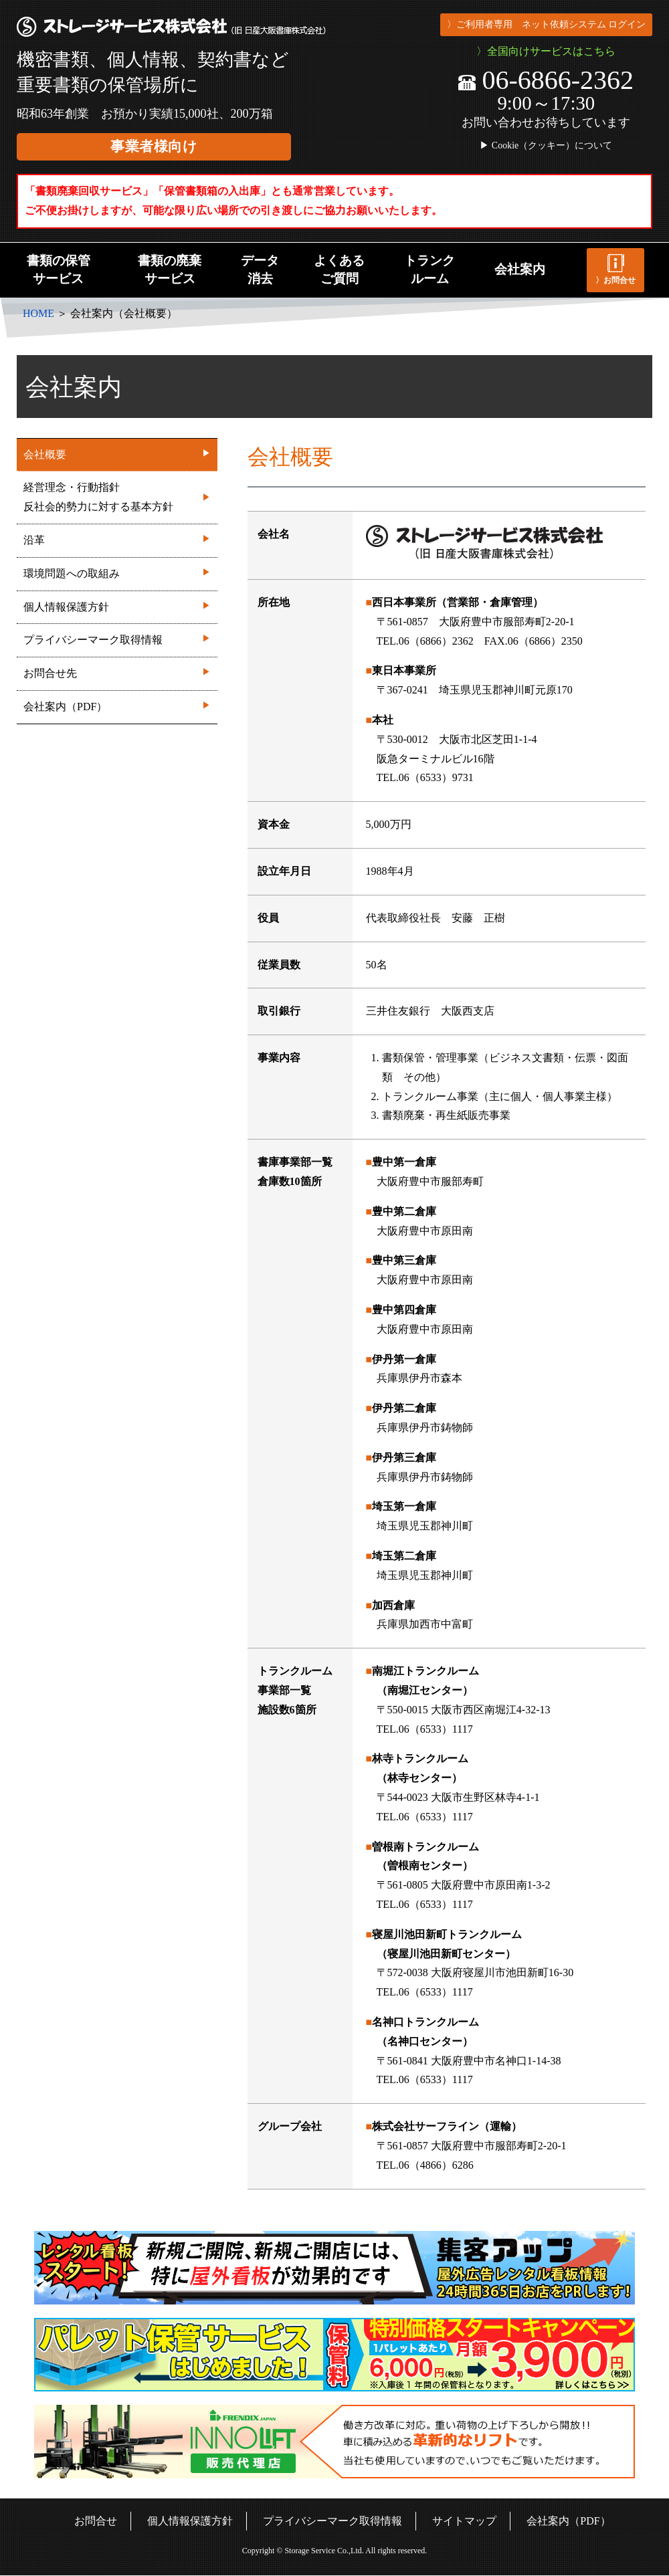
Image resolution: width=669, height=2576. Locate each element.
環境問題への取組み (117, 572)
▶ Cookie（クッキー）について (546, 145)
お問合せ (95, 2521)
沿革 (117, 538)
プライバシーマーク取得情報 (117, 638)
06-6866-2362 (546, 80)
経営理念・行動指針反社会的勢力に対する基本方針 (117, 496)
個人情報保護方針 (117, 605)
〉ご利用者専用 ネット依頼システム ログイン (546, 24)
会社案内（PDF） (117, 705)
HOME (38, 313)
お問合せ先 (117, 671)
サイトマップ (464, 2521)
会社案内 (519, 269)
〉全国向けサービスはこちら (545, 51)
